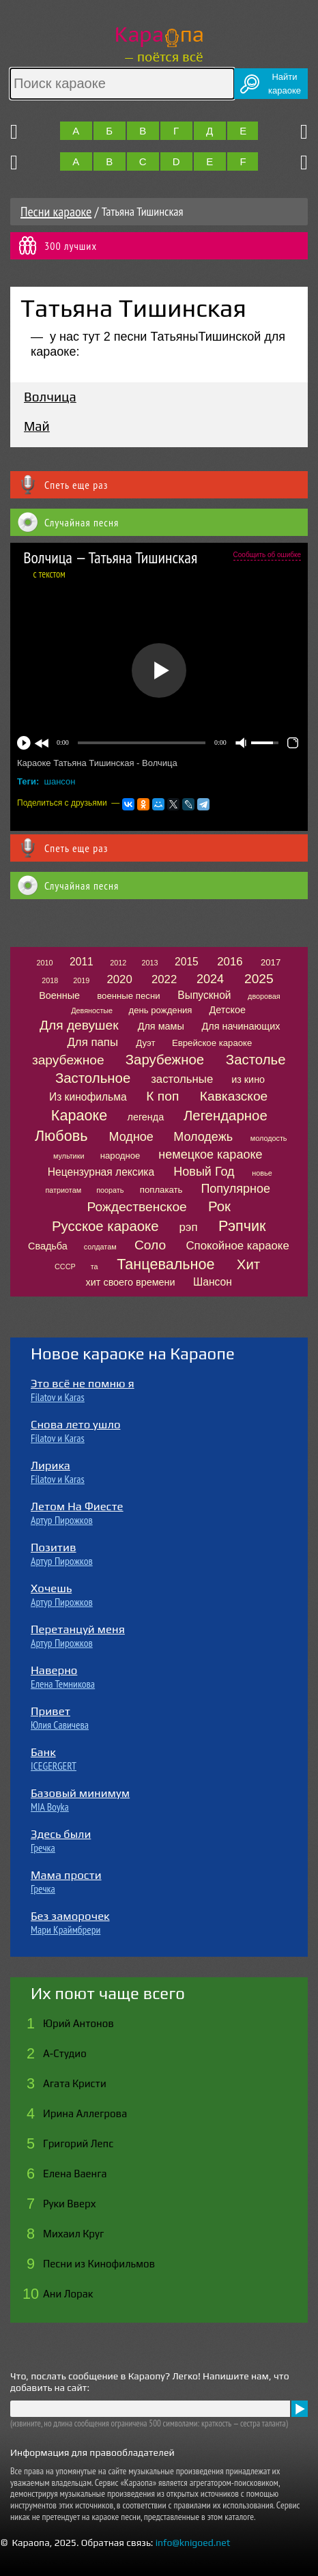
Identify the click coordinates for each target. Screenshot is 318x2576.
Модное (131, 1137)
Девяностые (92, 1010)
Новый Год (203, 1171)
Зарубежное (165, 1059)
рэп (188, 1227)
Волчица (50, 396)
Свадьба (48, 1246)
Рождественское (137, 1207)
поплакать (161, 1190)
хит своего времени (130, 1282)
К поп (162, 1096)
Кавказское (234, 1096)
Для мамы (161, 1026)
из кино (248, 1079)
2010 (45, 963)
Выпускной (204, 995)
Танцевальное (165, 1264)
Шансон (212, 1282)
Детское (227, 1009)
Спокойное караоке (237, 1245)
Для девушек (79, 1025)
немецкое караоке (210, 1154)
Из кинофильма (88, 1097)
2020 (119, 979)
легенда (146, 1117)
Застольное (92, 1078)
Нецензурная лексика (101, 1172)
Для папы (92, 1042)
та (94, 1266)
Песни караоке (55, 212)
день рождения (160, 1010)
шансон (60, 781)
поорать (110, 1190)
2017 (270, 962)
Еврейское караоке (212, 1043)
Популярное (235, 1188)
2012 (118, 963)
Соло (150, 1245)
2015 (187, 961)
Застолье (256, 1059)
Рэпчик (241, 1225)
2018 (50, 980)
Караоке (79, 1115)
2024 (210, 979)
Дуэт (145, 1043)
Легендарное (226, 1115)
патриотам (63, 1190)
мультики (69, 1156)
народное (120, 1155)
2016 (229, 961)
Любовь (61, 1135)
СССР (65, 1266)
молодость (268, 1138)
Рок (219, 1206)
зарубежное (68, 1060)
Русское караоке (105, 1226)
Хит (248, 1264)
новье (262, 1173)
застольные (182, 1079)
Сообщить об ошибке (267, 554)
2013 (149, 963)
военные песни (128, 996)
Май (37, 426)
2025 (259, 979)
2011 (81, 961)
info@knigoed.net (193, 2542)
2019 (81, 980)
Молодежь (203, 1137)
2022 (164, 979)
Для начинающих (241, 1026)
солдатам (100, 1247)
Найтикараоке (284, 84)
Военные (59, 995)
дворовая (264, 996)
